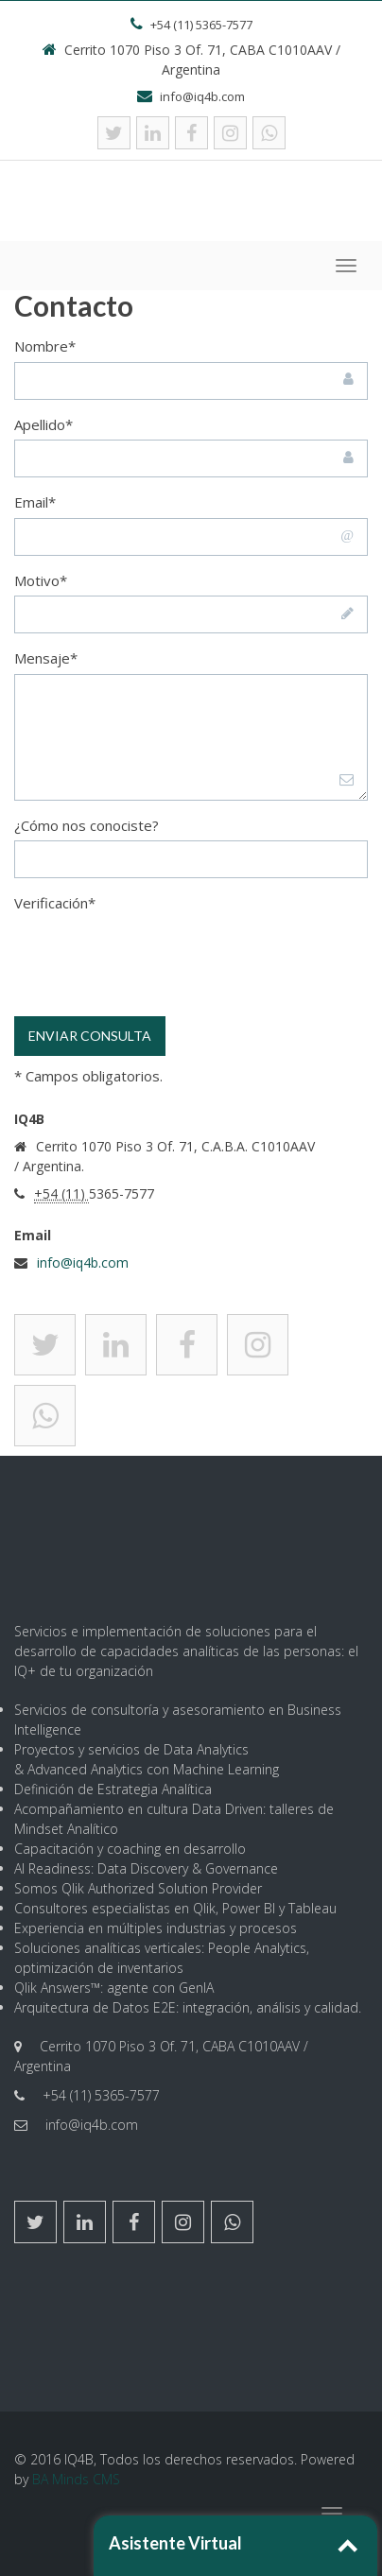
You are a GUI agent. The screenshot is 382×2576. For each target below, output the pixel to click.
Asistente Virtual (175, 2543)
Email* (35, 502)
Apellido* (43, 424)
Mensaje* (46, 657)
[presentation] (158, 970)
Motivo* (40, 580)
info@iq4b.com (83, 1262)
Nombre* (45, 346)
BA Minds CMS (76, 2479)
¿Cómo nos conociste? (86, 825)
